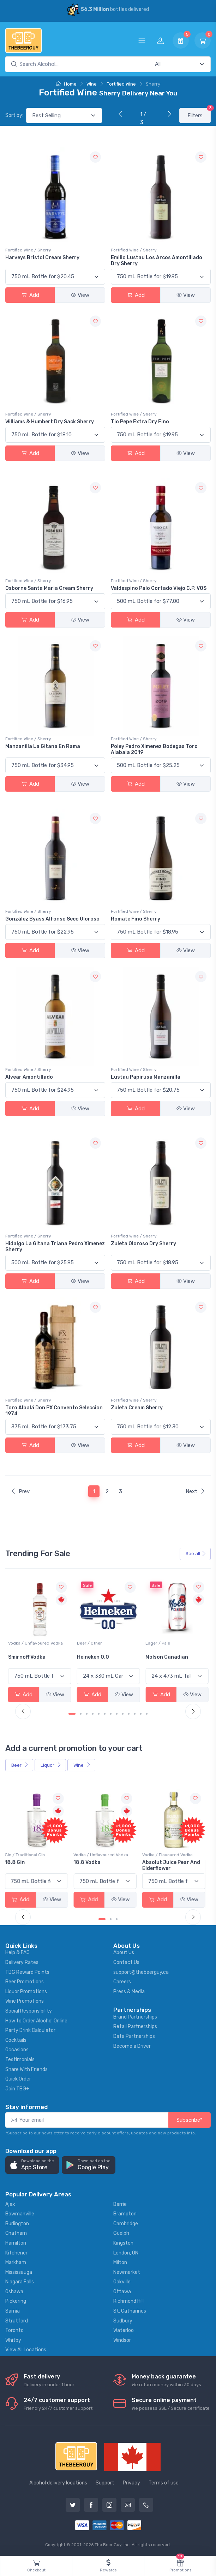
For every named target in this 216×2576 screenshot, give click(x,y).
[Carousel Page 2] (81, 1714)
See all (196, 1553)
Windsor (122, 2340)
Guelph (121, 2233)
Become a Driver (132, 2046)
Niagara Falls (19, 2282)
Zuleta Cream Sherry (137, 1408)
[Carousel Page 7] (111, 1714)
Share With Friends (26, 2069)
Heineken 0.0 (161, 1657)
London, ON (125, 2253)
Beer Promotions (24, 1982)
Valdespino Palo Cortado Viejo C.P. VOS (158, 588)
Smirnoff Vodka (95, 1657)
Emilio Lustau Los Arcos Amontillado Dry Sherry (156, 261)
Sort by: (14, 115)
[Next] (168, 114)
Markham (15, 2262)
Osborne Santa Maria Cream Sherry (49, 588)
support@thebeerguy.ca (141, 1972)
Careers (122, 1982)
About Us (123, 1953)
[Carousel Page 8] (117, 1714)
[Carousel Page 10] (129, 1714)
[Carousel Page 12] (141, 1714)
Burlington (17, 2224)
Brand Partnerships (135, 2017)
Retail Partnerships (135, 2026)
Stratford (16, 2321)
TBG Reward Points (27, 1972)
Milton (120, 2262)
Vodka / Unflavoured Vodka (104, 1643)
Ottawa (122, 2292)
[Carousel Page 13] (147, 1714)
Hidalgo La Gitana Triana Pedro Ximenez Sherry (55, 1247)
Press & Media (129, 1992)
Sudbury (122, 2321)
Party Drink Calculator (30, 2030)
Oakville (122, 2282)
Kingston (123, 2243)
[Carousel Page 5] (99, 1714)
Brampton (125, 2214)
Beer (20, 1765)
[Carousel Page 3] (87, 1714)
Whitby (13, 2340)
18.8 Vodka (159, 1862)
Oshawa (14, 2292)
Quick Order (18, 2079)
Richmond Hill (128, 2301)
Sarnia (12, 2311)
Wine (91, 84)
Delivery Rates (21, 1962)
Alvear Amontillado (29, 1077)
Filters (199, 113)
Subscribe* (189, 2120)
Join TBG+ (17, 2089)
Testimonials (20, 2060)
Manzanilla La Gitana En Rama (42, 746)
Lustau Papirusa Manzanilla (145, 1077)
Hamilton (15, 2243)
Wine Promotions (24, 2001)
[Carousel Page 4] (93, 1714)
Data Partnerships (134, 2036)
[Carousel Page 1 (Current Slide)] (72, 1714)
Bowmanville (19, 2214)
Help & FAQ (17, 1953)
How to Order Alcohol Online (36, 2021)
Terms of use (164, 2483)
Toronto (14, 2330)
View (80, 295)
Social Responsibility (28, 2011)
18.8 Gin (87, 1862)
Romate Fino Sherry (135, 919)
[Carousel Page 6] (105, 1714)
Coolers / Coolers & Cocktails (37, 1854)
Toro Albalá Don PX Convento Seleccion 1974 (54, 1411)
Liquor (51, 1765)
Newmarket (126, 2272)
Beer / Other (157, 1643)
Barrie (120, 2204)
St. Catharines (129, 2311)
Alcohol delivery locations (58, 2483)
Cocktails (15, 2040)
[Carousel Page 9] (123, 1714)
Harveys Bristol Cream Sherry (42, 258)
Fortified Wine (121, 84)
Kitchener (16, 2253)
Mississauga (18, 2272)
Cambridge (125, 2224)
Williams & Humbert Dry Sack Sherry (49, 422)
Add (30, 295)
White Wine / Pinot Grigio (33, 1643)
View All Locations (25, 2350)
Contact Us (126, 1962)
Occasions (17, 2050)
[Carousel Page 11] (135, 1714)
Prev (20, 1491)
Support (105, 2483)
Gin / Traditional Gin (97, 1854)
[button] (32, 2165)
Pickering (15, 2301)
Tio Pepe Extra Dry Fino (140, 422)
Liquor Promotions (26, 1992)
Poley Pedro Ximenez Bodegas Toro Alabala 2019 (154, 749)
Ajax (10, 2204)
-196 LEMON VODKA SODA (39, 1862)
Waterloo (123, 2330)
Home (66, 84)
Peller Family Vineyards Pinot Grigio (37, 1660)
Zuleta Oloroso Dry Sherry (143, 1244)
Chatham (16, 2233)
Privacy (131, 2483)
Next (195, 1491)
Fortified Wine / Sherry (28, 250)
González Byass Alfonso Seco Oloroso (52, 919)
